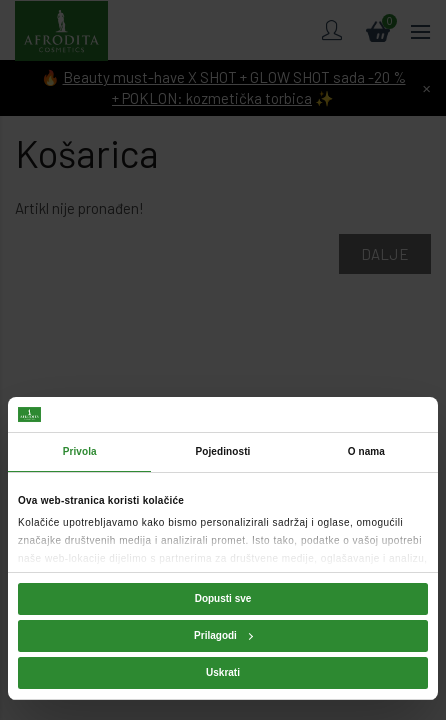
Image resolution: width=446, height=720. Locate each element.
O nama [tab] (366, 451)
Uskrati (223, 672)
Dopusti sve (223, 598)
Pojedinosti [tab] (222, 451)
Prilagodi (223, 635)
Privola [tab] (80, 451)
